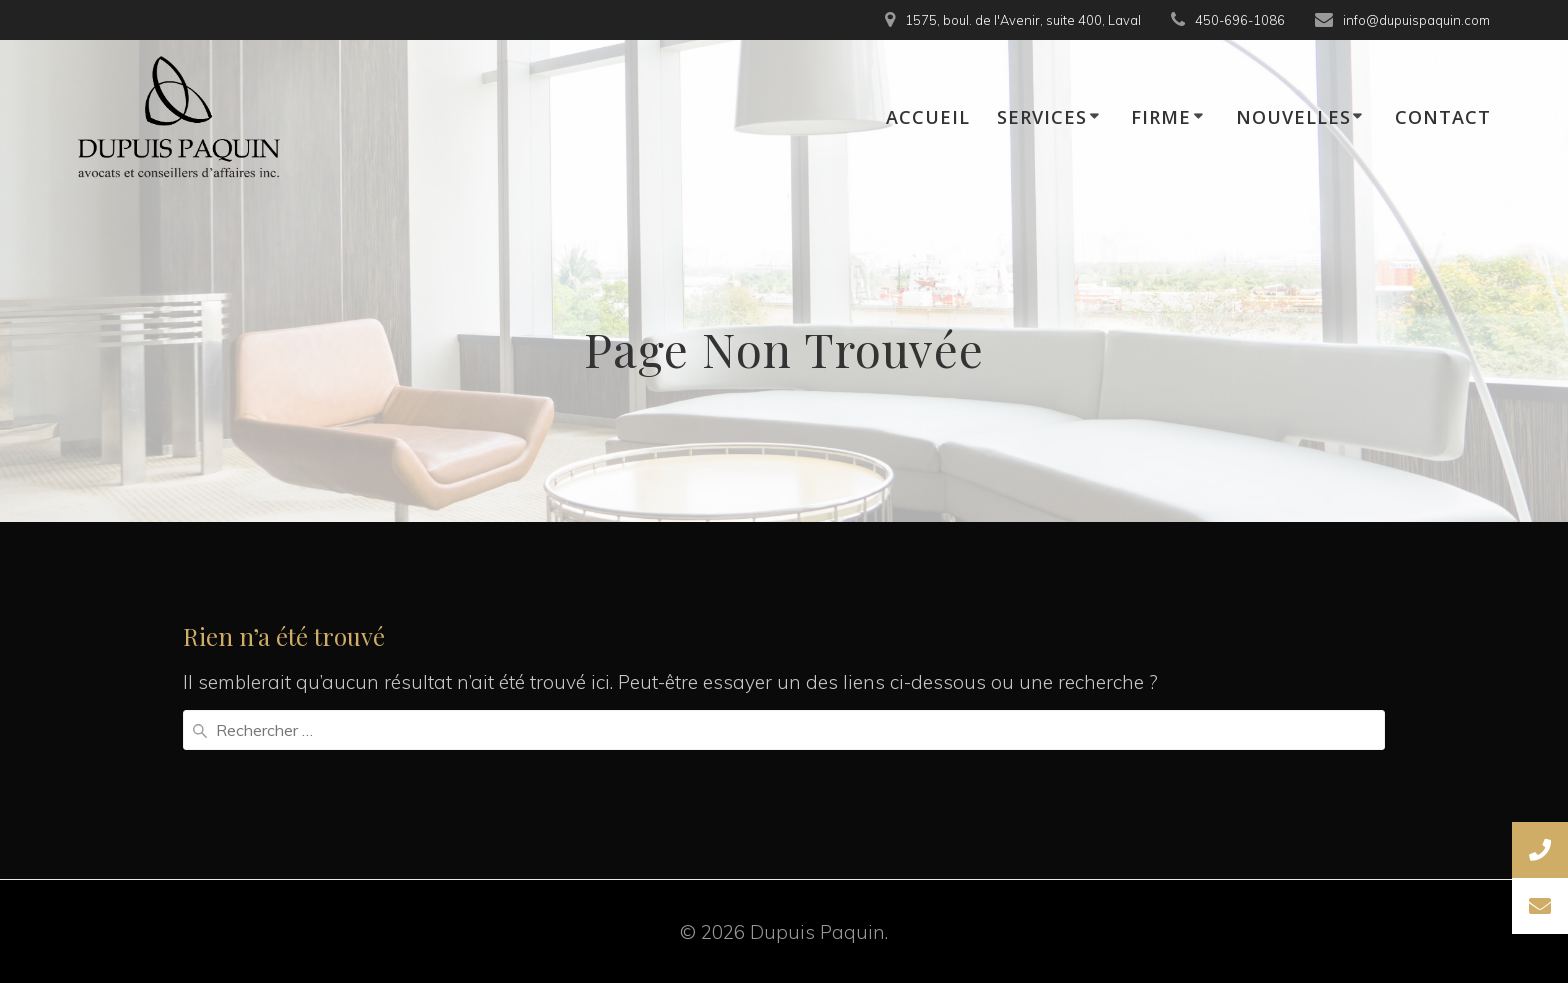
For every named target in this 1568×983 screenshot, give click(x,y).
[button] (1540, 906)
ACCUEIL (928, 117)
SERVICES (1042, 117)
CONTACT (1443, 117)
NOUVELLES (1293, 117)
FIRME (1161, 117)
